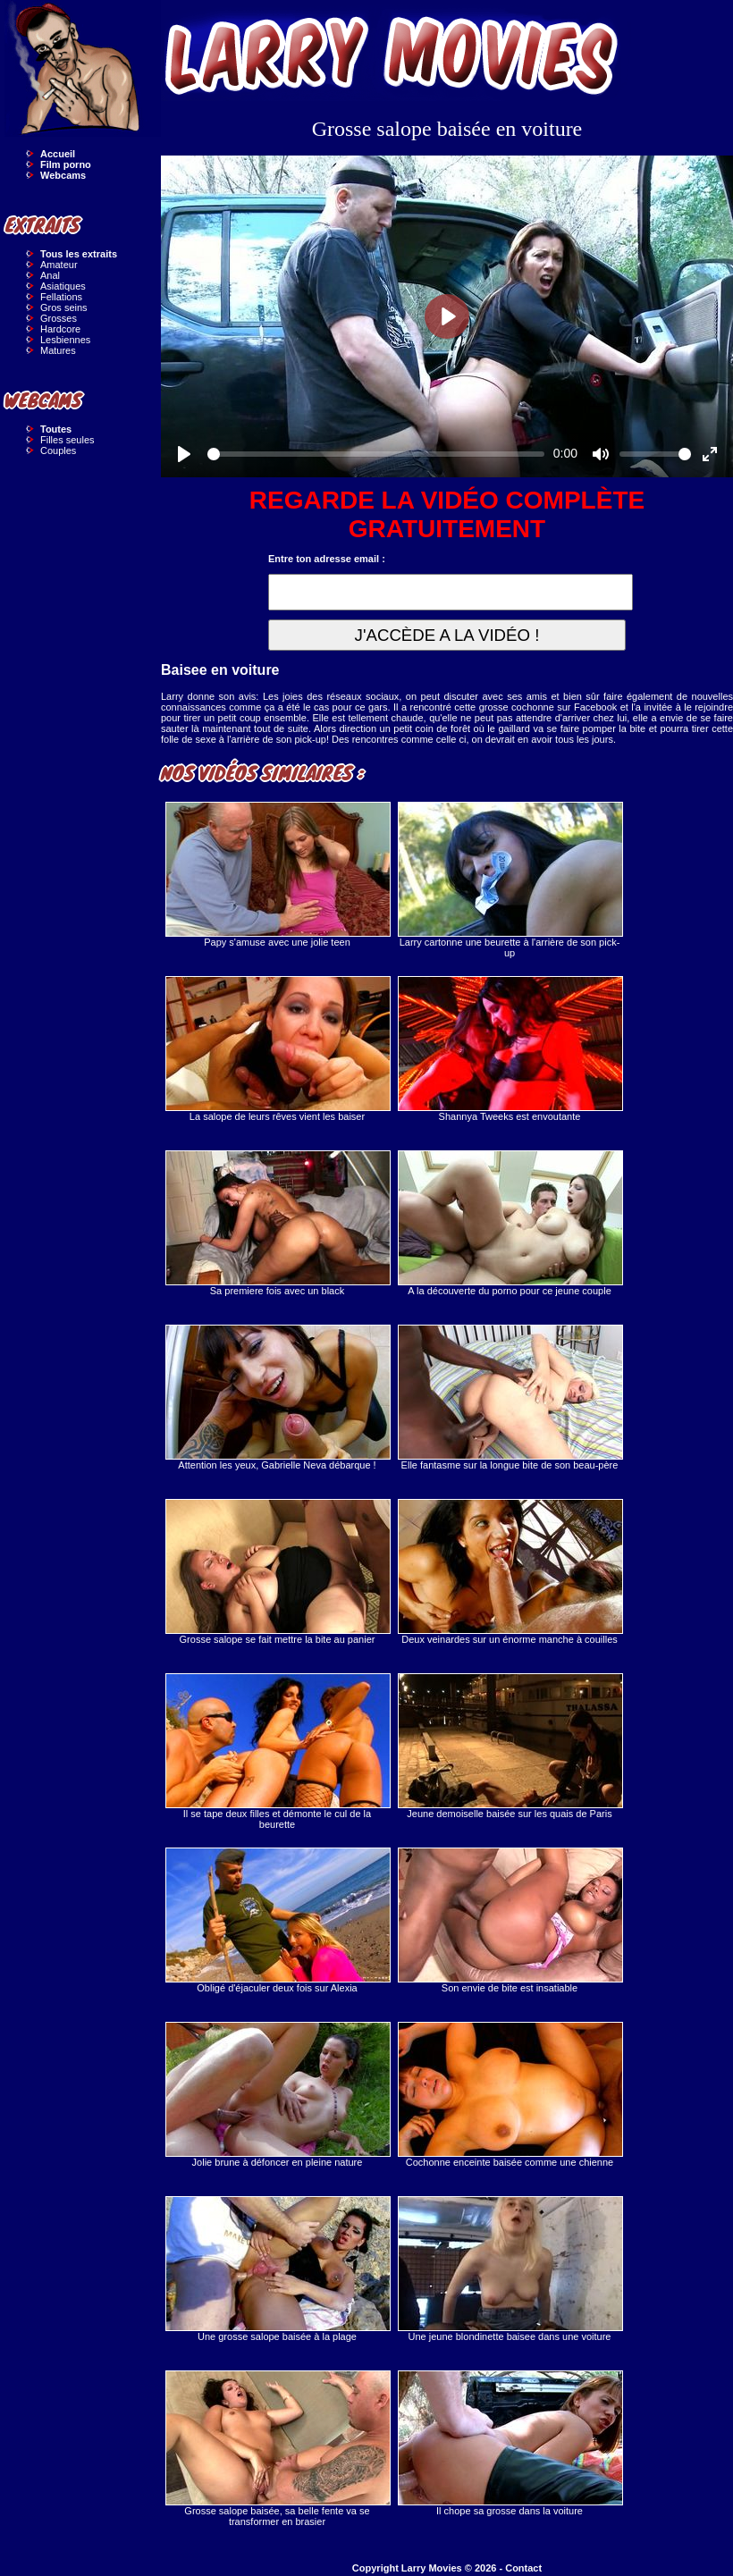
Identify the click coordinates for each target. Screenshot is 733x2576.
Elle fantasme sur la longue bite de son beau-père (509, 1397)
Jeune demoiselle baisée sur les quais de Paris (509, 1746)
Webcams (63, 175)
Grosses (58, 318)
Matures (58, 350)
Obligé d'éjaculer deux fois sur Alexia (277, 1920)
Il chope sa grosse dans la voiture (509, 2443)
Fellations (61, 296)
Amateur (59, 264)
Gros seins (64, 307)
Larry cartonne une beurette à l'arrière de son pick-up (509, 880)
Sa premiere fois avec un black (277, 1223)
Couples (58, 450)
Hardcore (60, 329)
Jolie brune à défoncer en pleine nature (277, 2095)
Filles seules (67, 439)
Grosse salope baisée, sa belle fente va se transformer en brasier (277, 2448)
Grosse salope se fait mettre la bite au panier (277, 1572)
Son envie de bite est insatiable (509, 1920)
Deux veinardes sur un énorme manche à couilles (509, 1572)
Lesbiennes (65, 339)
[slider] (375, 454)
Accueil (57, 153)
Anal (50, 275)
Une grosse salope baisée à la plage (277, 2269)
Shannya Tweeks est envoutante (509, 1049)
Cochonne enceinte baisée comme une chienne (509, 2095)
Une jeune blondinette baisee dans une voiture (509, 2269)
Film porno (65, 164)
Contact (523, 2568)
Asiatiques (63, 286)
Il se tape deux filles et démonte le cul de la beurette (277, 1751)
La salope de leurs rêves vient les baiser (277, 1049)
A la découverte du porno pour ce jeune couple (509, 1223)
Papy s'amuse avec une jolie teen (277, 874)
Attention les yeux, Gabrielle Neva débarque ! (277, 1397)
